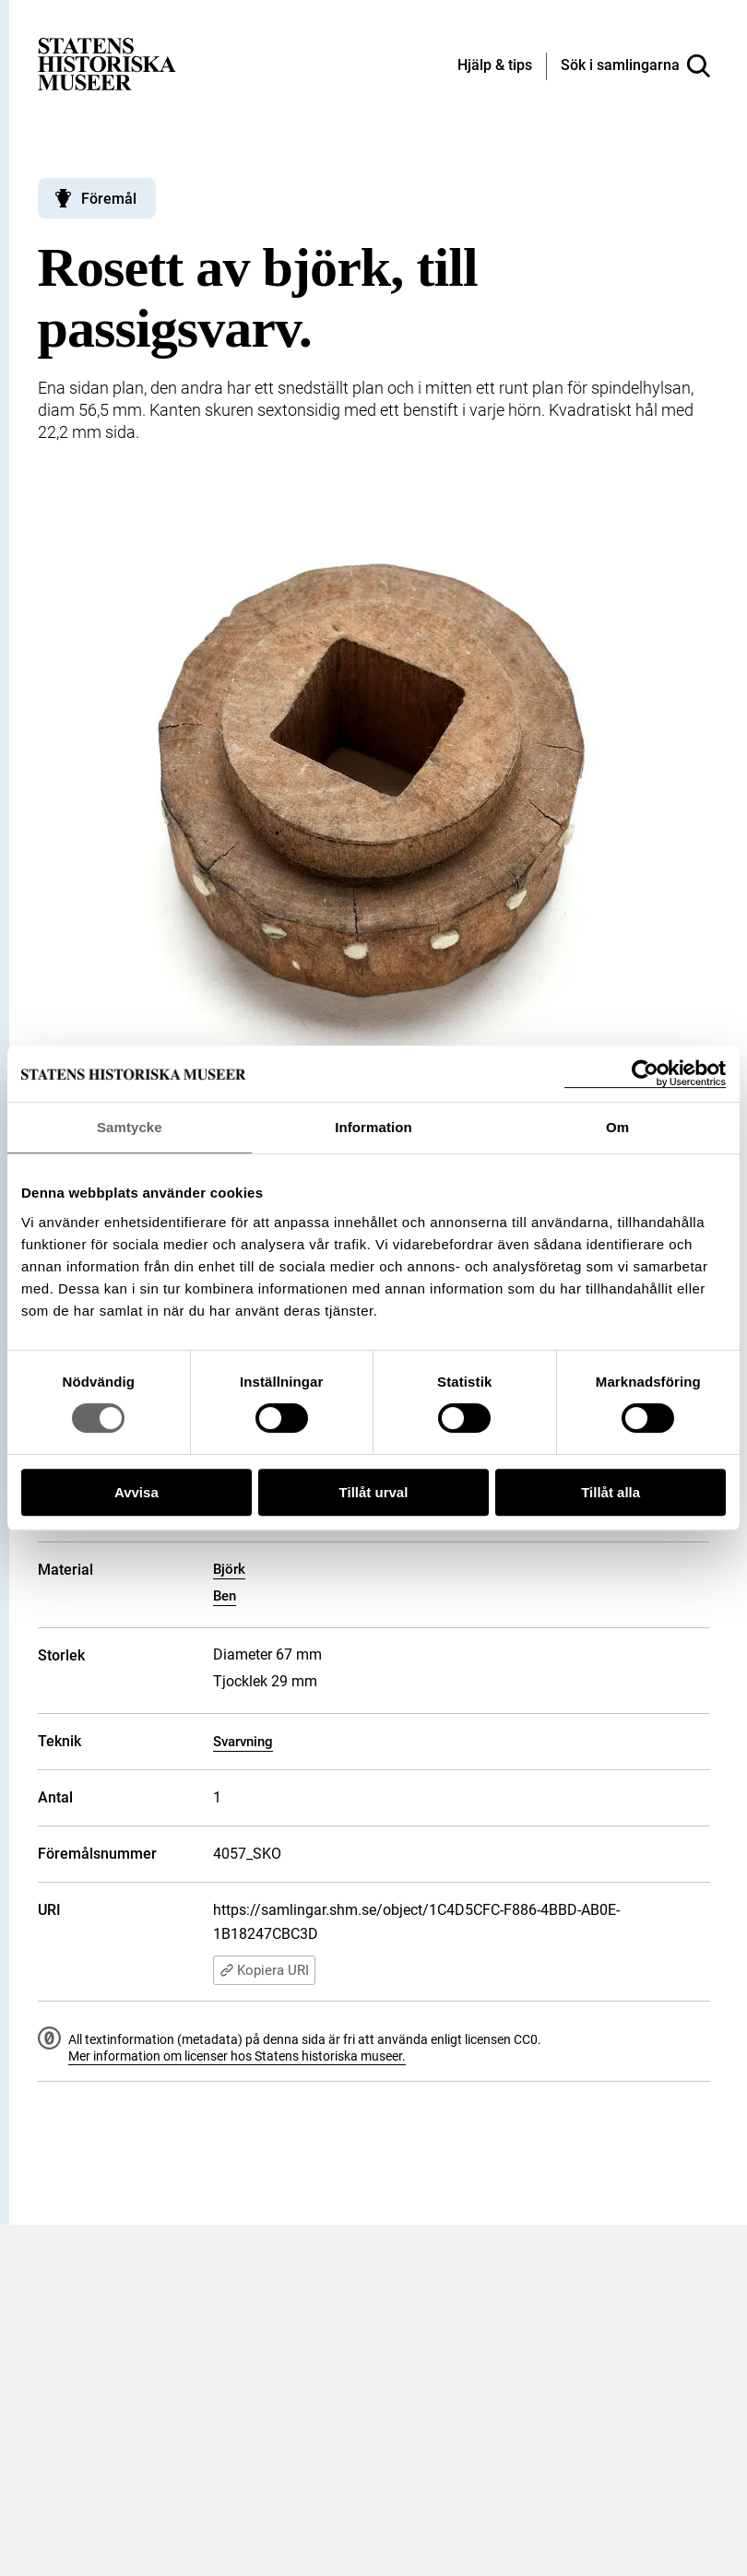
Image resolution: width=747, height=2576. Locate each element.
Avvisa (136, 1492)
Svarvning (243, 1741)
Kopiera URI (264, 1970)
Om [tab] (617, 1127)
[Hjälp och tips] (494, 66)
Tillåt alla (610, 1492)
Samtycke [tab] (129, 1127)
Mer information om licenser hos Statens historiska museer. (237, 2056)
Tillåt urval (374, 1492)
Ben (224, 1596)
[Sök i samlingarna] (635, 66)
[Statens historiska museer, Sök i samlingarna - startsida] (107, 63)
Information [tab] (373, 1127)
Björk (229, 1569)
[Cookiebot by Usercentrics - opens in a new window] (645, 1073)
